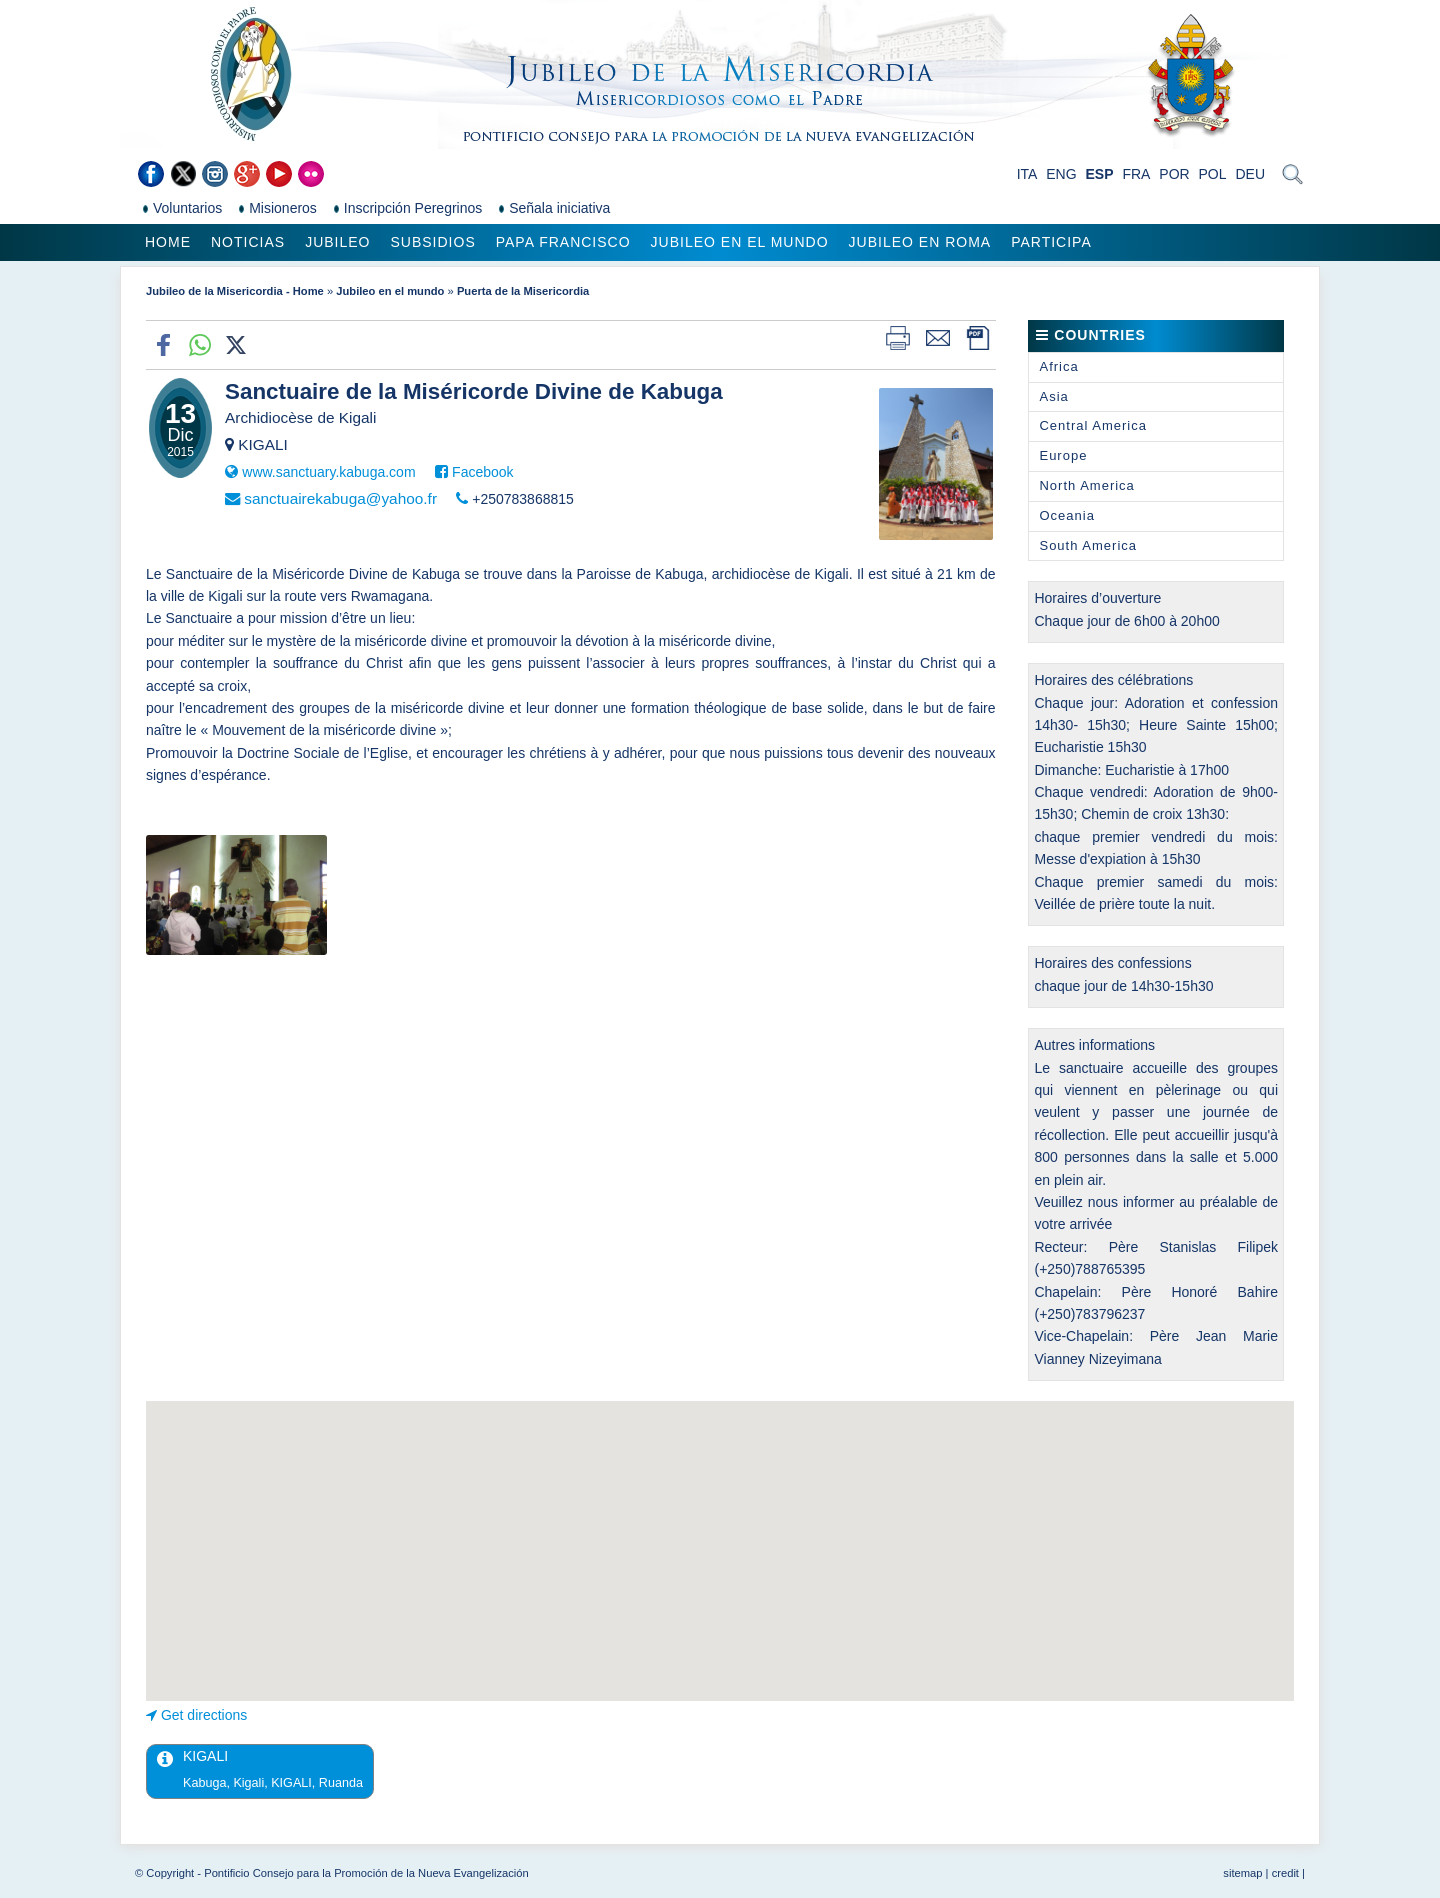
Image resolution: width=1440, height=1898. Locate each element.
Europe (1063, 455)
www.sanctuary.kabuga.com (328, 472)
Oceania (1066, 515)
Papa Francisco (563, 242)
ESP (1100, 174)
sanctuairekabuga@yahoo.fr (340, 498)
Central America (1092, 425)
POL (1213, 174)
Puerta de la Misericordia (523, 291)
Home (168, 242)
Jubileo (337, 242)
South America (1088, 545)
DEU (1250, 174)
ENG (1061, 174)
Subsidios (432, 242)
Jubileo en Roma (920, 242)
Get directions (204, 1715)
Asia (1053, 396)
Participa (1051, 242)
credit (1285, 1873)
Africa (1058, 366)
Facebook (482, 472)
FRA (1136, 174)
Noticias (248, 242)
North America (1086, 485)
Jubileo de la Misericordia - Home (235, 291)
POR (1174, 174)
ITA (1027, 174)
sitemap (1242, 1873)
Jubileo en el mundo (740, 242)
